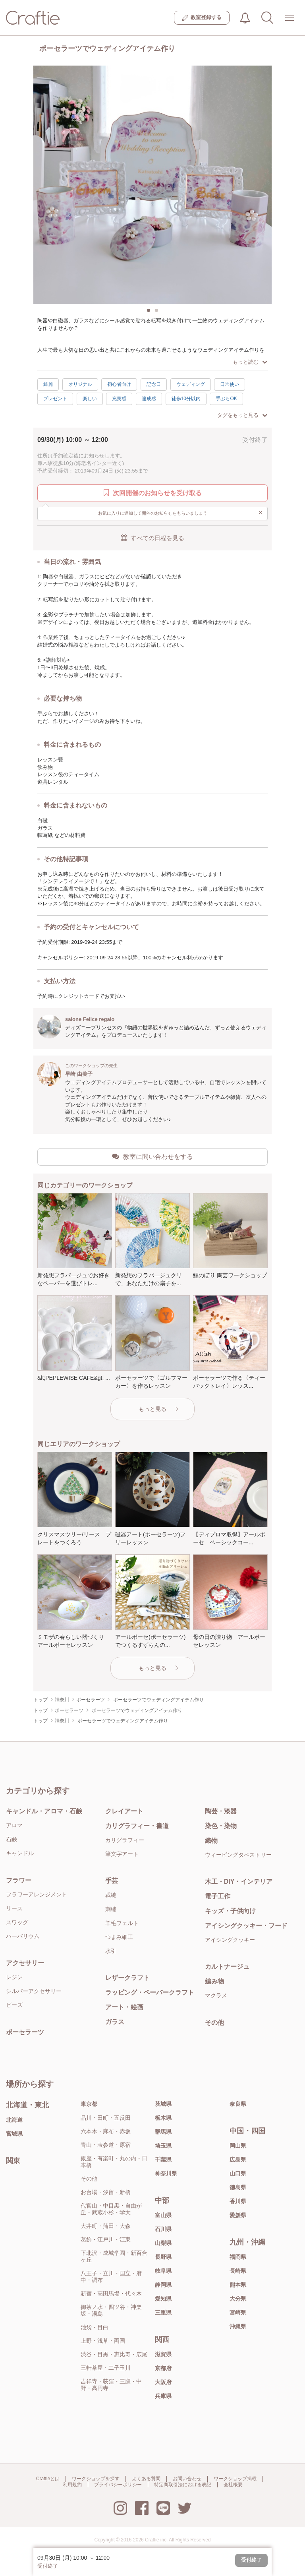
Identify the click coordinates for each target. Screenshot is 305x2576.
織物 (211, 1840)
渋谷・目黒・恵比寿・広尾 (114, 2354)
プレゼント (55, 398)
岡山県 (238, 2145)
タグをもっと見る (242, 415)
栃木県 (163, 2118)
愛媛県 (238, 2215)
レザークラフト (127, 1977)
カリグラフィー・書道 (137, 1826)
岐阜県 (163, 2271)
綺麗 (48, 384)
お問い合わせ (187, 2478)
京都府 (163, 2368)
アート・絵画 (124, 2007)
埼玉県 (163, 2145)
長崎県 (238, 2271)
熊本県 (238, 2285)
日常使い (229, 384)
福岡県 (238, 2257)
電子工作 (217, 1896)
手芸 (111, 1880)
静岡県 (163, 2285)
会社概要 (233, 2484)
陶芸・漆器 (221, 1811)
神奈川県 (166, 2173)
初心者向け (119, 384)
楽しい (90, 398)
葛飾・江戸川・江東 (106, 2239)
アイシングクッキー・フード (246, 1925)
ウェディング (190, 384)
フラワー (18, 1880)
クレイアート (124, 1811)
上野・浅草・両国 (103, 2341)
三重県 (163, 2312)
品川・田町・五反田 (106, 2118)
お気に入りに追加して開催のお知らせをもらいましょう (180, 513)
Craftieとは (48, 2478)
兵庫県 (163, 2396)
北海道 (14, 2120)
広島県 (238, 2159)
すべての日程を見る (152, 537)
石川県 (163, 2229)
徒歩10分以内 (186, 398)
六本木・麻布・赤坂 (106, 2131)
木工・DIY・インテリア (239, 1881)
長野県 (163, 2257)
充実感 (119, 398)
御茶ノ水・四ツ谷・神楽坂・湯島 (111, 2310)
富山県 (163, 2215)
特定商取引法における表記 (182, 2484)
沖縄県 (238, 2326)
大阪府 (163, 2382)
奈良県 (238, 2104)
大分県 (238, 2298)
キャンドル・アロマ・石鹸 (44, 1811)
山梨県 (163, 2243)
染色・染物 (221, 1826)
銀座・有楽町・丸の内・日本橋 (114, 2161)
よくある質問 (146, 2478)
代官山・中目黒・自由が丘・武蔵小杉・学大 (111, 2209)
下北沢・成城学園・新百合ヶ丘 (114, 2256)
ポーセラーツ (25, 2032)
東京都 (89, 2104)
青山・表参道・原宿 (106, 2145)
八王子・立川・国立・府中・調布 (111, 2276)
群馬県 (163, 2132)
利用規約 (72, 2484)
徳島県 (238, 2187)
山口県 (238, 2173)
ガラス (114, 2021)
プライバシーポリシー (118, 2484)
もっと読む (250, 362)
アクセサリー (25, 1963)
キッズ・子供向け (230, 1911)
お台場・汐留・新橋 (106, 2192)
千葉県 (163, 2159)
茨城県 (163, 2104)
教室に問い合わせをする (152, 1156)
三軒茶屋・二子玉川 (106, 2368)
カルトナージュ (227, 1966)
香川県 (238, 2201)
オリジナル (80, 384)
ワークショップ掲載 (235, 2478)
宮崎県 (238, 2312)
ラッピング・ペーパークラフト (149, 1992)
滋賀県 (163, 2354)
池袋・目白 (94, 2327)
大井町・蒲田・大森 (106, 2226)
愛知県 (163, 2298)
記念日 (154, 384)
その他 (214, 2022)
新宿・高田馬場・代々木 (111, 2293)
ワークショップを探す (96, 2478)
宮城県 (14, 2134)
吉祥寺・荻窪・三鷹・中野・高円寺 (111, 2384)
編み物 (214, 1981)
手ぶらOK (226, 398)
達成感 (149, 398)
